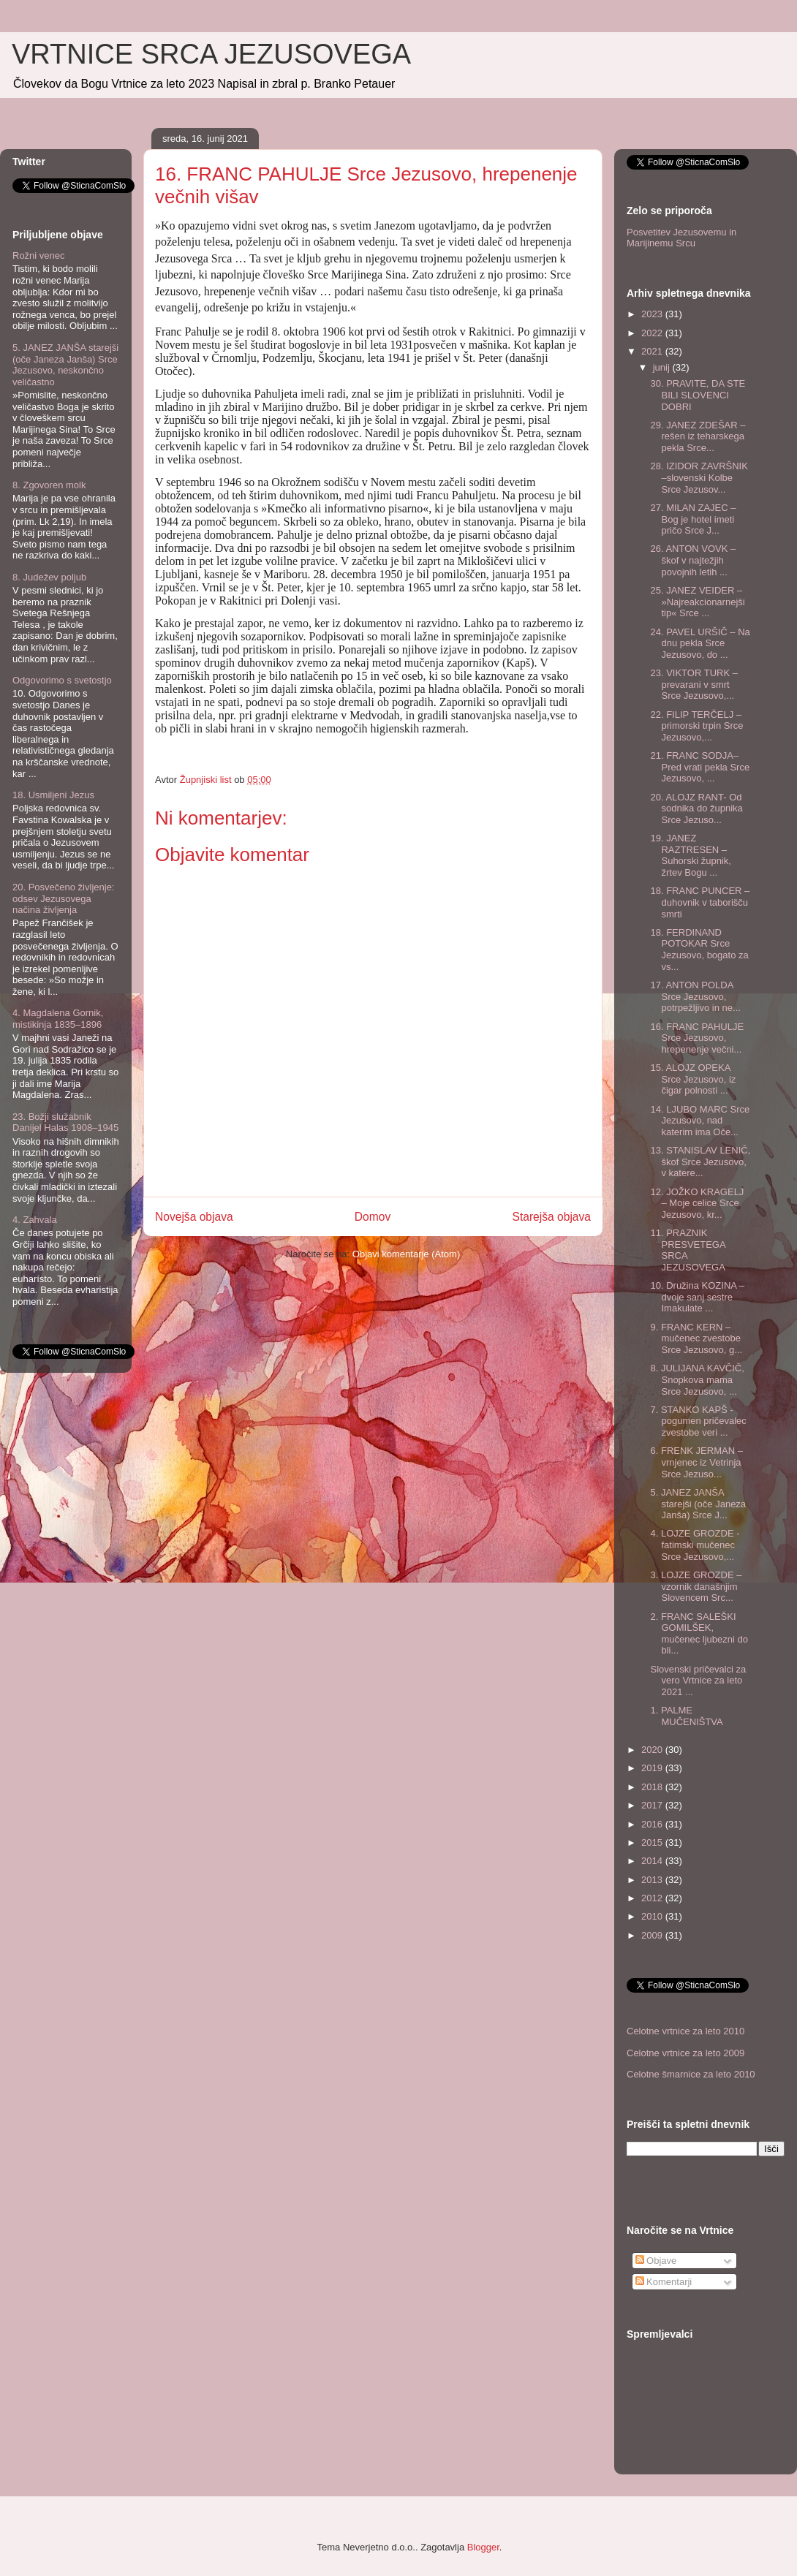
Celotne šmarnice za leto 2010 (691, 2074)
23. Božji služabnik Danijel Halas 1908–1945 (65, 1122)
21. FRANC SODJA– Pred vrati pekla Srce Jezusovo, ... (699, 767)
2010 (653, 1916)
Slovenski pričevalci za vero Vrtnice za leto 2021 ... (698, 1680)
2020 (653, 1749)
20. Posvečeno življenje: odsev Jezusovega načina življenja (63, 898)
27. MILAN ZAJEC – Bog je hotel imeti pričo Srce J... (693, 519)
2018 (653, 1786)
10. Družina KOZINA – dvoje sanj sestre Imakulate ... (697, 1297)
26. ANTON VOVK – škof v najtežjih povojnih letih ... (693, 560)
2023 (653, 313)
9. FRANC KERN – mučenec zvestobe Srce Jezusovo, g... (696, 1338)
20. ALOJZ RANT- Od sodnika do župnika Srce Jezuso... (696, 808)
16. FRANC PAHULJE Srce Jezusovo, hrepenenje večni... (697, 1038)
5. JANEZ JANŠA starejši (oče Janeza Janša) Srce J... (698, 1503)
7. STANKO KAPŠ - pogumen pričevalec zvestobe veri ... (698, 1421)
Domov (372, 1217)
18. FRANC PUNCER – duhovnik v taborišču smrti (699, 902)
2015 (653, 1842)
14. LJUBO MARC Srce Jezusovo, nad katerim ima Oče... (699, 1120)
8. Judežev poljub (49, 577)
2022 (653, 332)
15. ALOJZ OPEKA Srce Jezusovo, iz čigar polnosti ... (693, 1079)
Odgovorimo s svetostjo (62, 680)
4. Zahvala (34, 1219)
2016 (653, 1824)
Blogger (483, 2547)
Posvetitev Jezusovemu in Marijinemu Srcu (681, 238)
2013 (653, 1879)
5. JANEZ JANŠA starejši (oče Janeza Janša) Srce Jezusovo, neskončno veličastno (65, 364)
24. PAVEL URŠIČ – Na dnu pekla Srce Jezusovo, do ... (699, 643)
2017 (653, 1805)
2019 (653, 1767)
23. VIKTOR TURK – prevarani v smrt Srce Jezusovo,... (693, 684)
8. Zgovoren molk (49, 485)
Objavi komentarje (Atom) (406, 1254)
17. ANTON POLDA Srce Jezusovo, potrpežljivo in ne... (695, 996)
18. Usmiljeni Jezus (53, 794)
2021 (653, 351)
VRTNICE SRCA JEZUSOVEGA (211, 54)
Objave (656, 2260)
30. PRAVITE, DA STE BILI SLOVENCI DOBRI (697, 395)
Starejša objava (552, 1217)
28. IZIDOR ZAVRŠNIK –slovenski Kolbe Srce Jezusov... (698, 477)
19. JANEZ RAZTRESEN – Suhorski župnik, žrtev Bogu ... (690, 855)
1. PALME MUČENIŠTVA (686, 1716)
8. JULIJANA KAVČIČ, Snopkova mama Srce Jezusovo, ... (697, 1379)
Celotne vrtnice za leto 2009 (685, 2052)
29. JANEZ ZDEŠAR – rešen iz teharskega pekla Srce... (697, 436)
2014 (653, 1860)
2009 (653, 1935)
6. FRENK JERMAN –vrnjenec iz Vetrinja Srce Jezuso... (696, 1462)
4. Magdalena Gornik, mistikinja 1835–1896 (57, 1018)
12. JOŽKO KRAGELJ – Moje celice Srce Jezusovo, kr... (697, 1203)
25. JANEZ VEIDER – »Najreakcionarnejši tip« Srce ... (697, 601)
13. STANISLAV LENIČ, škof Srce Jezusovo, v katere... (700, 1161)
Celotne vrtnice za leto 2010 (685, 2031)
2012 (653, 1898)
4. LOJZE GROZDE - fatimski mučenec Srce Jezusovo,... (694, 1544)
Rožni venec (38, 255)
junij (663, 367)
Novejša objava (194, 1217)
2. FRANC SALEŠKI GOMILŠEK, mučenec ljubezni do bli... (699, 1633)
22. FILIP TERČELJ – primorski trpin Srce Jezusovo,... (696, 726)
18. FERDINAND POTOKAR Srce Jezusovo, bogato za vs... (699, 949)
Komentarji (663, 2281)
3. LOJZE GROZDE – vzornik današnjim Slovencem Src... (695, 1586)
